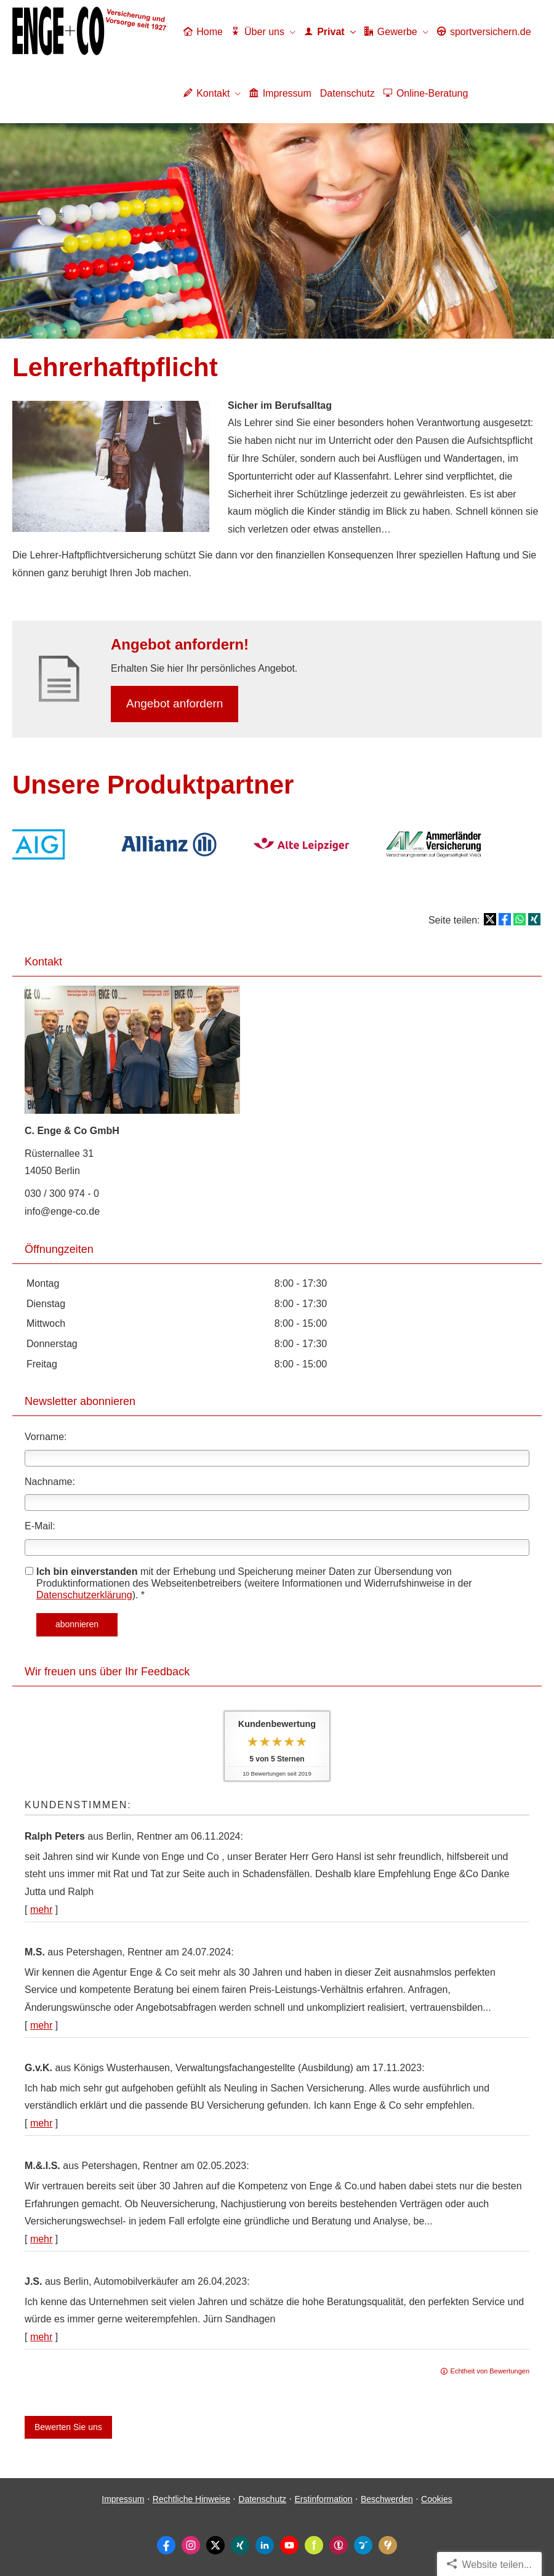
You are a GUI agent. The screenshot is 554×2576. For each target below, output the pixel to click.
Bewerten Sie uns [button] (68, 2427)
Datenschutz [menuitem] (347, 93)
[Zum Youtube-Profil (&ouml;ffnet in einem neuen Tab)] (289, 2545)
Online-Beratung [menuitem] (425, 93)
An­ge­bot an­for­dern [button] (174, 703)
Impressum (123, 2499)
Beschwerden (387, 2499)
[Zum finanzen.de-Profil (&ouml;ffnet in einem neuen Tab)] (314, 2545)
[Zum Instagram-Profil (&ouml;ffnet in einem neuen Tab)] (191, 2545)
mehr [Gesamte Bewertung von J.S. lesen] (41, 2337)
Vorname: (45, 1436)
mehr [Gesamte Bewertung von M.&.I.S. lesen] (41, 2239)
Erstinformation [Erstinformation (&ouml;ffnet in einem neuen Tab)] (323, 2499)
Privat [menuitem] (324, 31)
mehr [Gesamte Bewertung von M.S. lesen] (41, 2025)
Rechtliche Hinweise (191, 2499)
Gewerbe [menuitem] (390, 31)
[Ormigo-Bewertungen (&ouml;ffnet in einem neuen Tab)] (363, 2545)
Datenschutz (262, 2499)
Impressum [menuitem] (280, 93)
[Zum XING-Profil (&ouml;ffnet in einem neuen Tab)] (240, 2545)
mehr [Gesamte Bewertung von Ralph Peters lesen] (41, 1909)
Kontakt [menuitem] (206, 93)
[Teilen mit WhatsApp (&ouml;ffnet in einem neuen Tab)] (519, 919)
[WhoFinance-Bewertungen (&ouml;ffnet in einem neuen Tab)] (338, 2545)
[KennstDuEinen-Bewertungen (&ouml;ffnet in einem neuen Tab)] (388, 2545)
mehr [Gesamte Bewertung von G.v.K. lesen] (41, 2123)
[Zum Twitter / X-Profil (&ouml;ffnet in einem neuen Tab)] (215, 2545)
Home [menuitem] (203, 31)
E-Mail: (40, 1526)
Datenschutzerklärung (84, 1595)
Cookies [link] (436, 2499)
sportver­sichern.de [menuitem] (484, 31)
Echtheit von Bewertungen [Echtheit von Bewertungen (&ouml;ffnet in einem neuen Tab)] (490, 2371)
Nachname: (50, 1481)
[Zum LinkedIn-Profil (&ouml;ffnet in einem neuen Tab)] (264, 2545)
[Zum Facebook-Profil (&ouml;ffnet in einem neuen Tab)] (166, 2545)
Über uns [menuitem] (257, 31)
